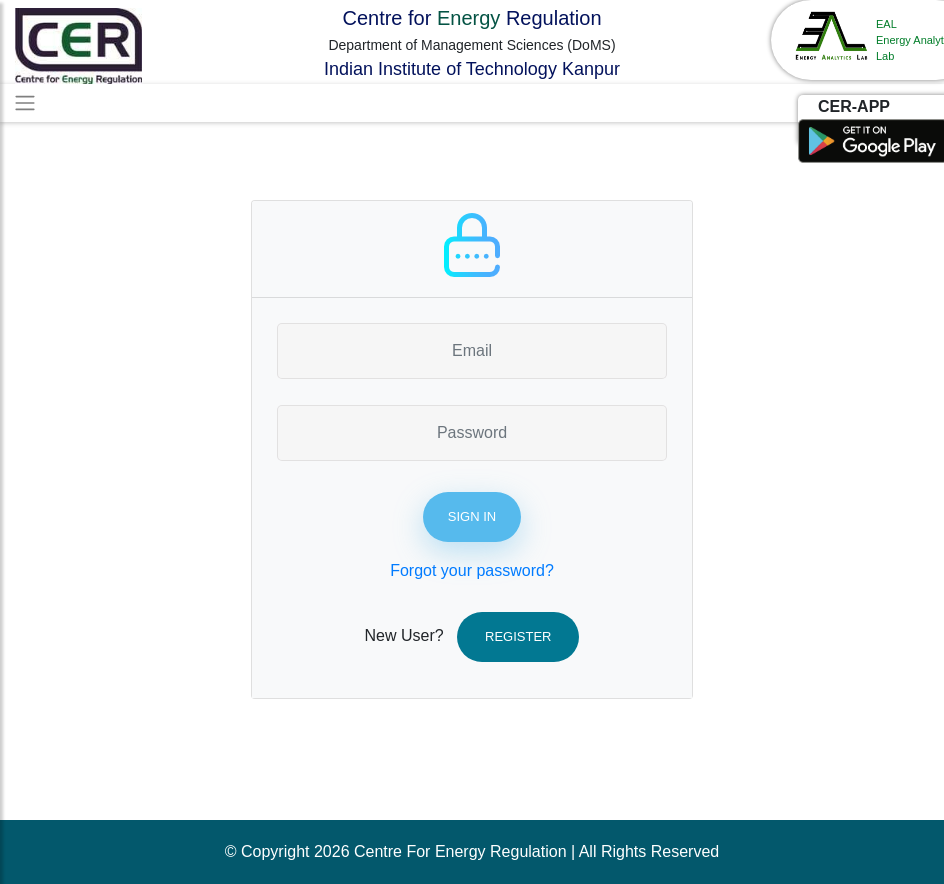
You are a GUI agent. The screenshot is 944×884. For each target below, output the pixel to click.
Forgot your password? (472, 570)
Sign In (472, 516)
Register (518, 636)
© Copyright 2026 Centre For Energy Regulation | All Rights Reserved (472, 851)
